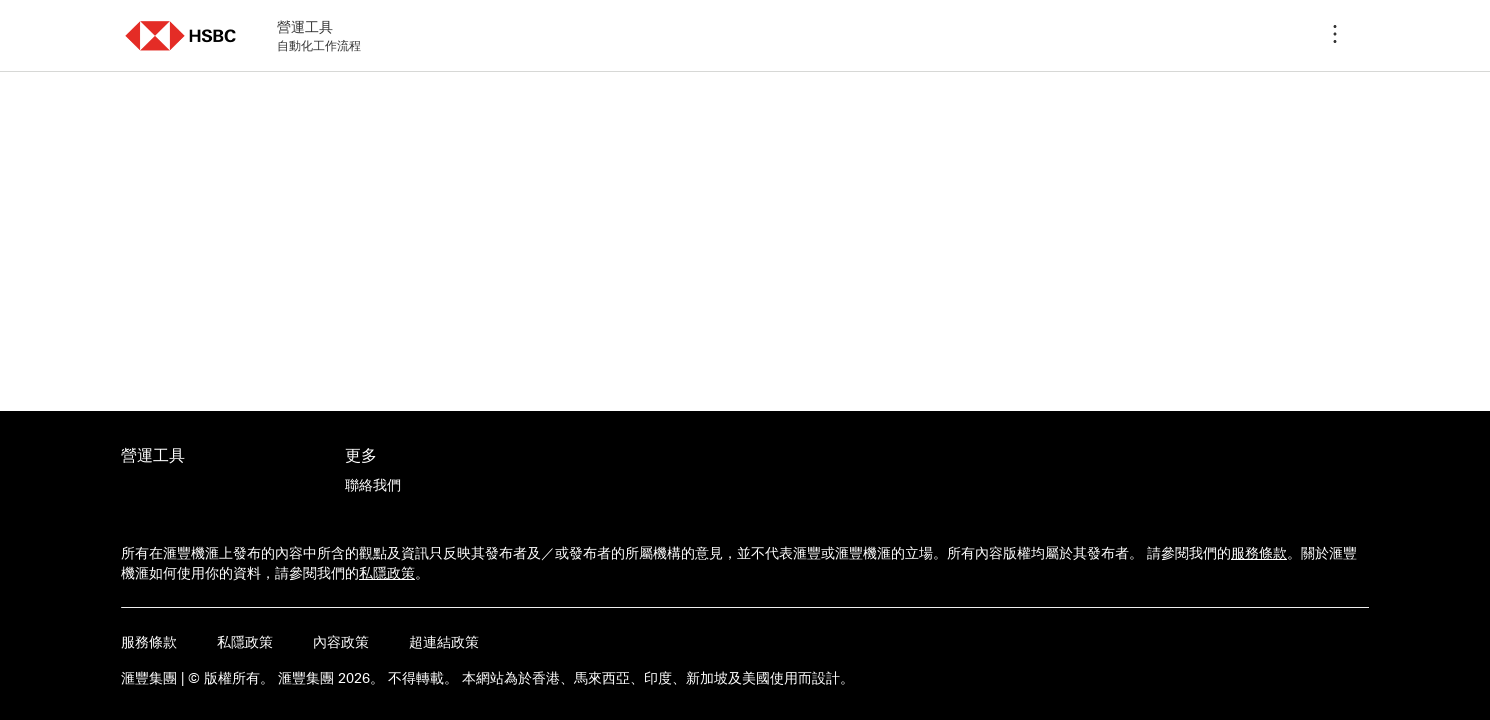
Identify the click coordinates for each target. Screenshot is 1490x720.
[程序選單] (1335, 36)
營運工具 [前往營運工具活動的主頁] (153, 455)
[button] (181, 35)
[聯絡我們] (373, 485)
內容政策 (341, 642)
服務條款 (1259, 553)
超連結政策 (444, 642)
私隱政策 (387, 573)
